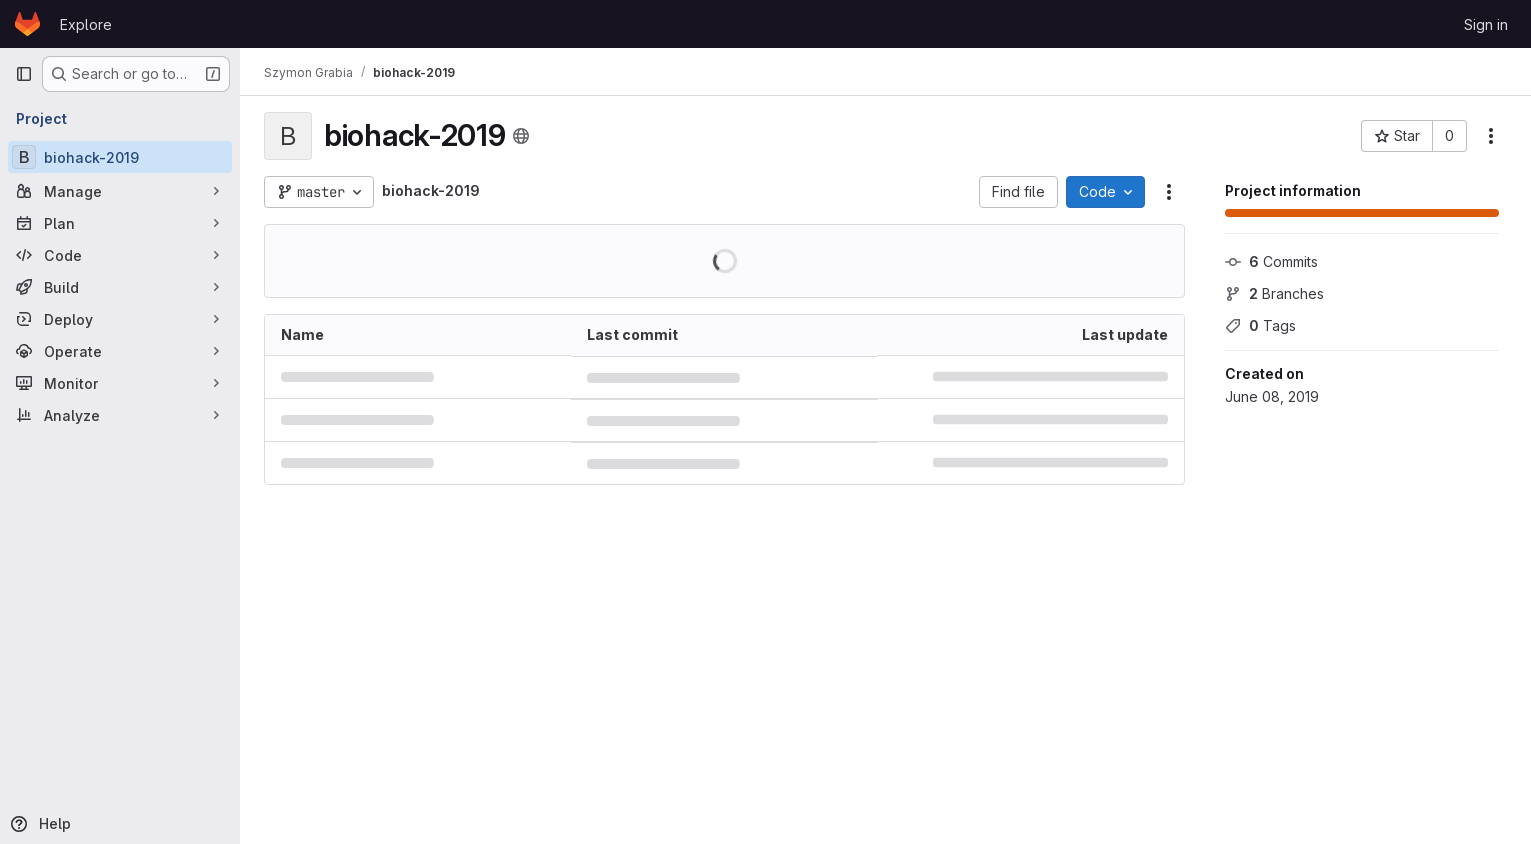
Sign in (1486, 24)
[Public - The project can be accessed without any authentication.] (521, 136)
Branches (1274, 293)
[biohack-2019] (120, 157)
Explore (86, 24)
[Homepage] (27, 24)
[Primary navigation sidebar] (24, 74)
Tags (1260, 325)
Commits (1271, 261)
